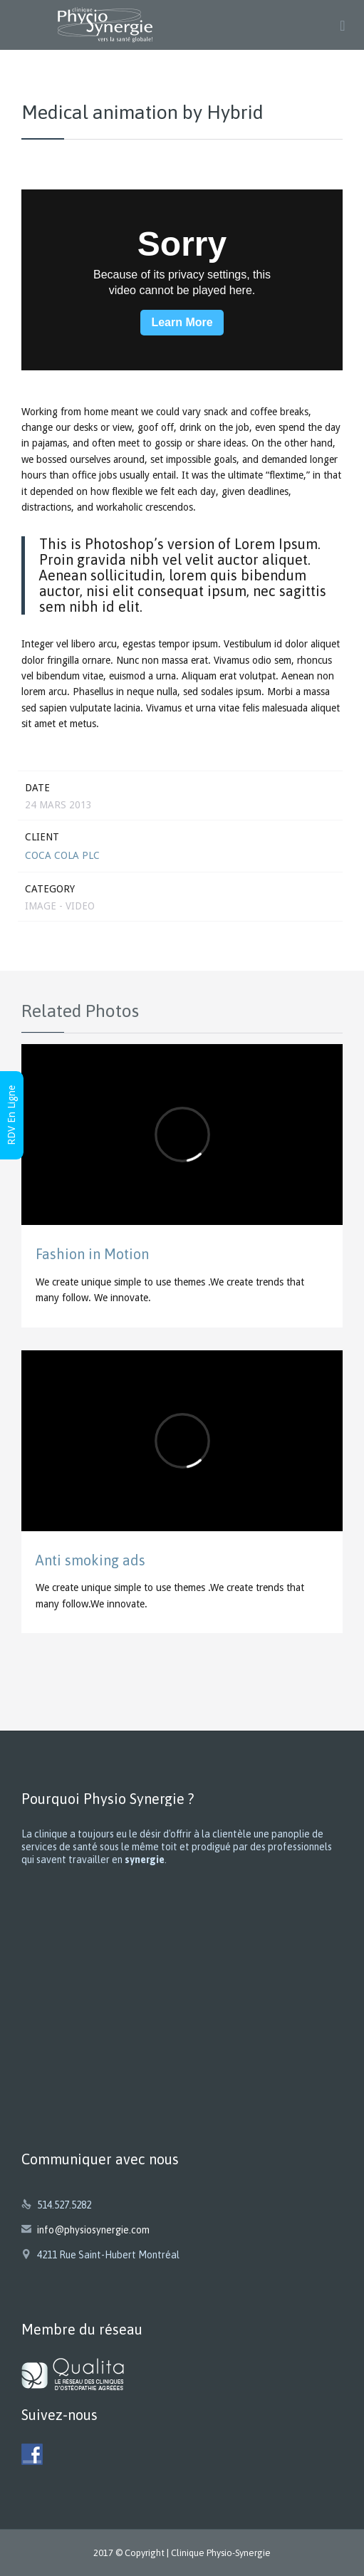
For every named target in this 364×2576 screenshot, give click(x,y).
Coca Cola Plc (62, 855)
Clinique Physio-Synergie (221, 2553)
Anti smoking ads (90, 1560)
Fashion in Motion (92, 1254)
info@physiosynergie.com (85, 2230)
